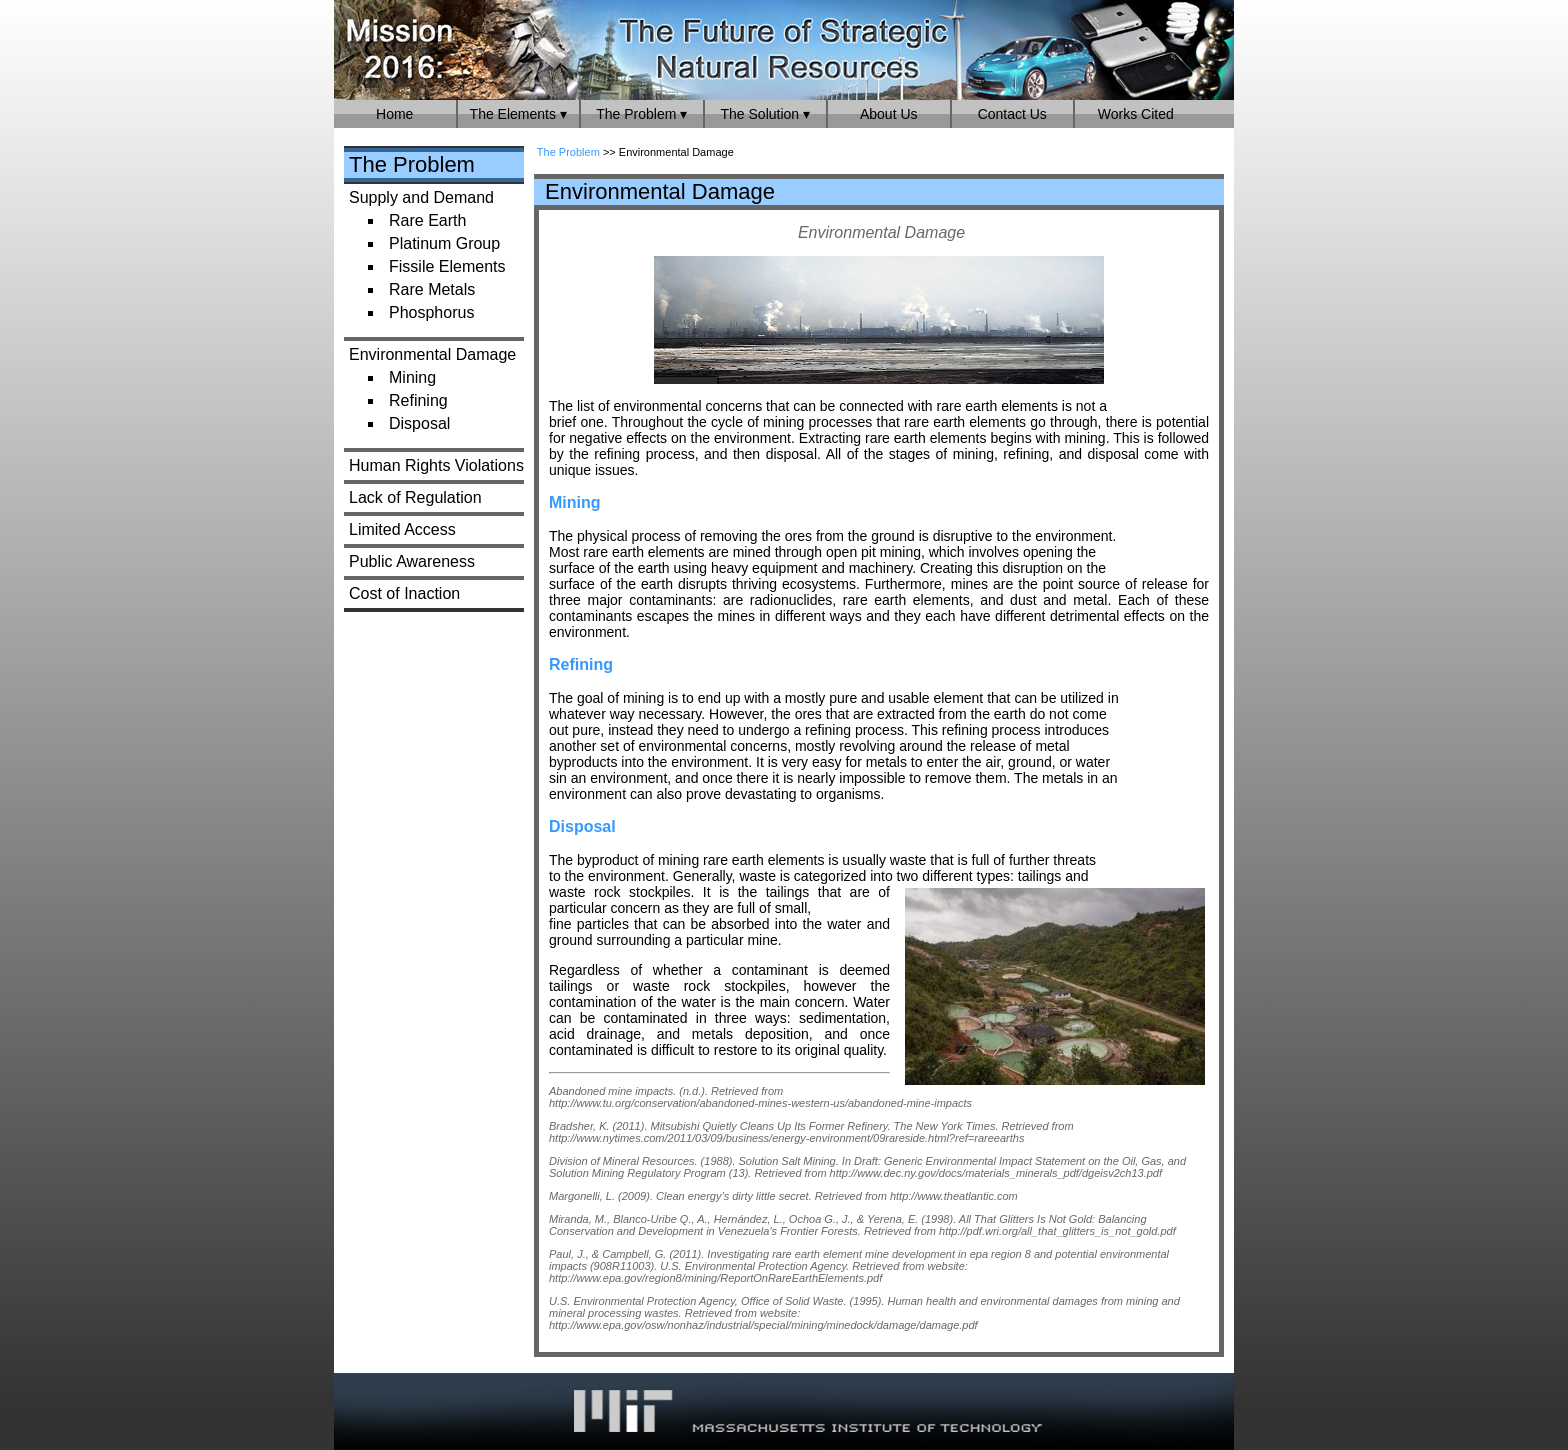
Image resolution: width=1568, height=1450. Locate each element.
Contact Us (1012, 114)
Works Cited (1136, 114)
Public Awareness (412, 561)
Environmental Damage (432, 354)
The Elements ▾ (518, 114)
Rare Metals (432, 289)
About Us (889, 114)
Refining (418, 400)
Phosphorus (431, 312)
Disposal (419, 423)
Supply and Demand (421, 197)
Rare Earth (427, 220)
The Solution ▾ (766, 114)
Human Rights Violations (436, 465)
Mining (412, 377)
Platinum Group (444, 243)
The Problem (412, 164)
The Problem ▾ (641, 114)
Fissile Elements (447, 266)
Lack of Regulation (415, 497)
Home (394, 114)
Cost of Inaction (404, 593)
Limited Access (402, 529)
